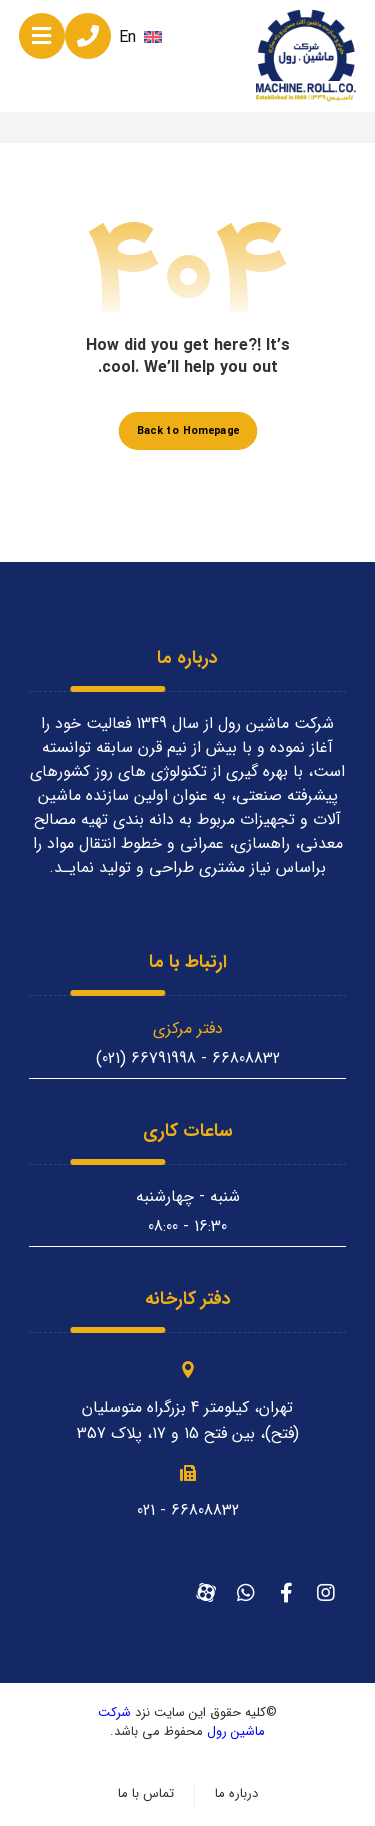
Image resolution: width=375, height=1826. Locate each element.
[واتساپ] (246, 1593)
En (140, 37)
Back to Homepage (187, 430)
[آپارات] (206, 1593)
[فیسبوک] (286, 1593)
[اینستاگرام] (326, 1593)
